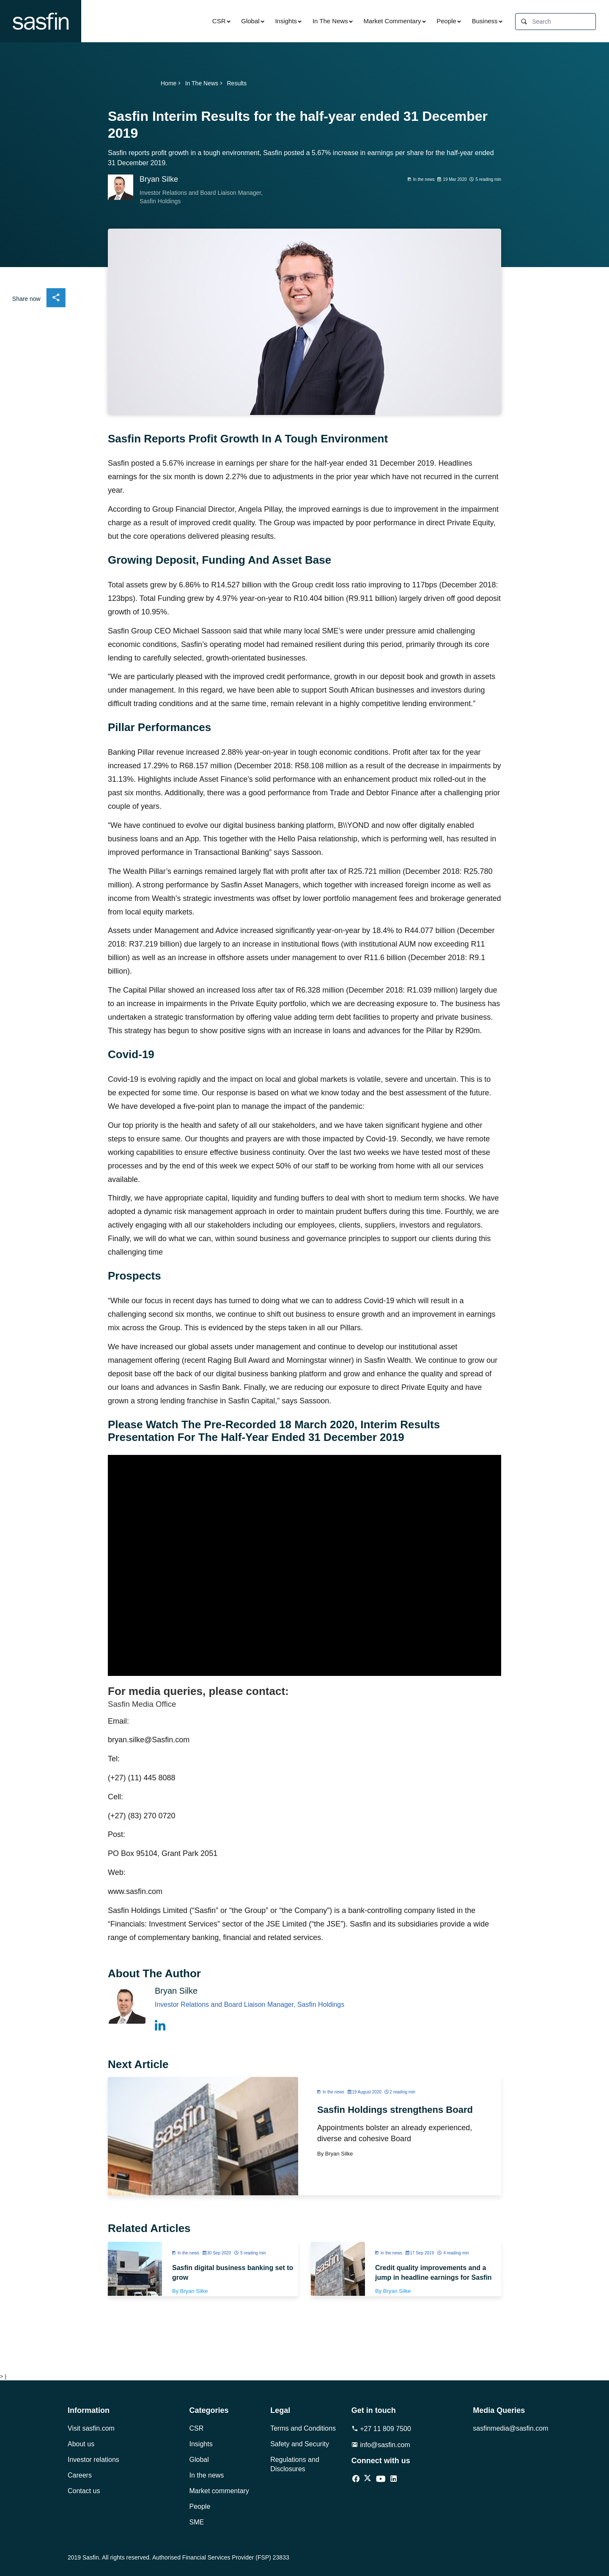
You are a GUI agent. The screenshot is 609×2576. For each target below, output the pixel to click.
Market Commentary (392, 21)
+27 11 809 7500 (381, 2428)
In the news (206, 2475)
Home (171, 83)
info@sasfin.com (380, 2444)
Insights (286, 21)
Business (485, 21)
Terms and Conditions (303, 2428)
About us (81, 2444)
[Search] (563, 22)
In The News (330, 21)
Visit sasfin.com (91, 2428)
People (446, 21)
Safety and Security (299, 2444)
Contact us (84, 2490)
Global (250, 21)
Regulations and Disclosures (294, 2464)
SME (196, 2522)
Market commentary (219, 2490)
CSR (219, 21)
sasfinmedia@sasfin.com (507, 2428)
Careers (80, 2475)
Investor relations (93, 2459)
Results (237, 83)
